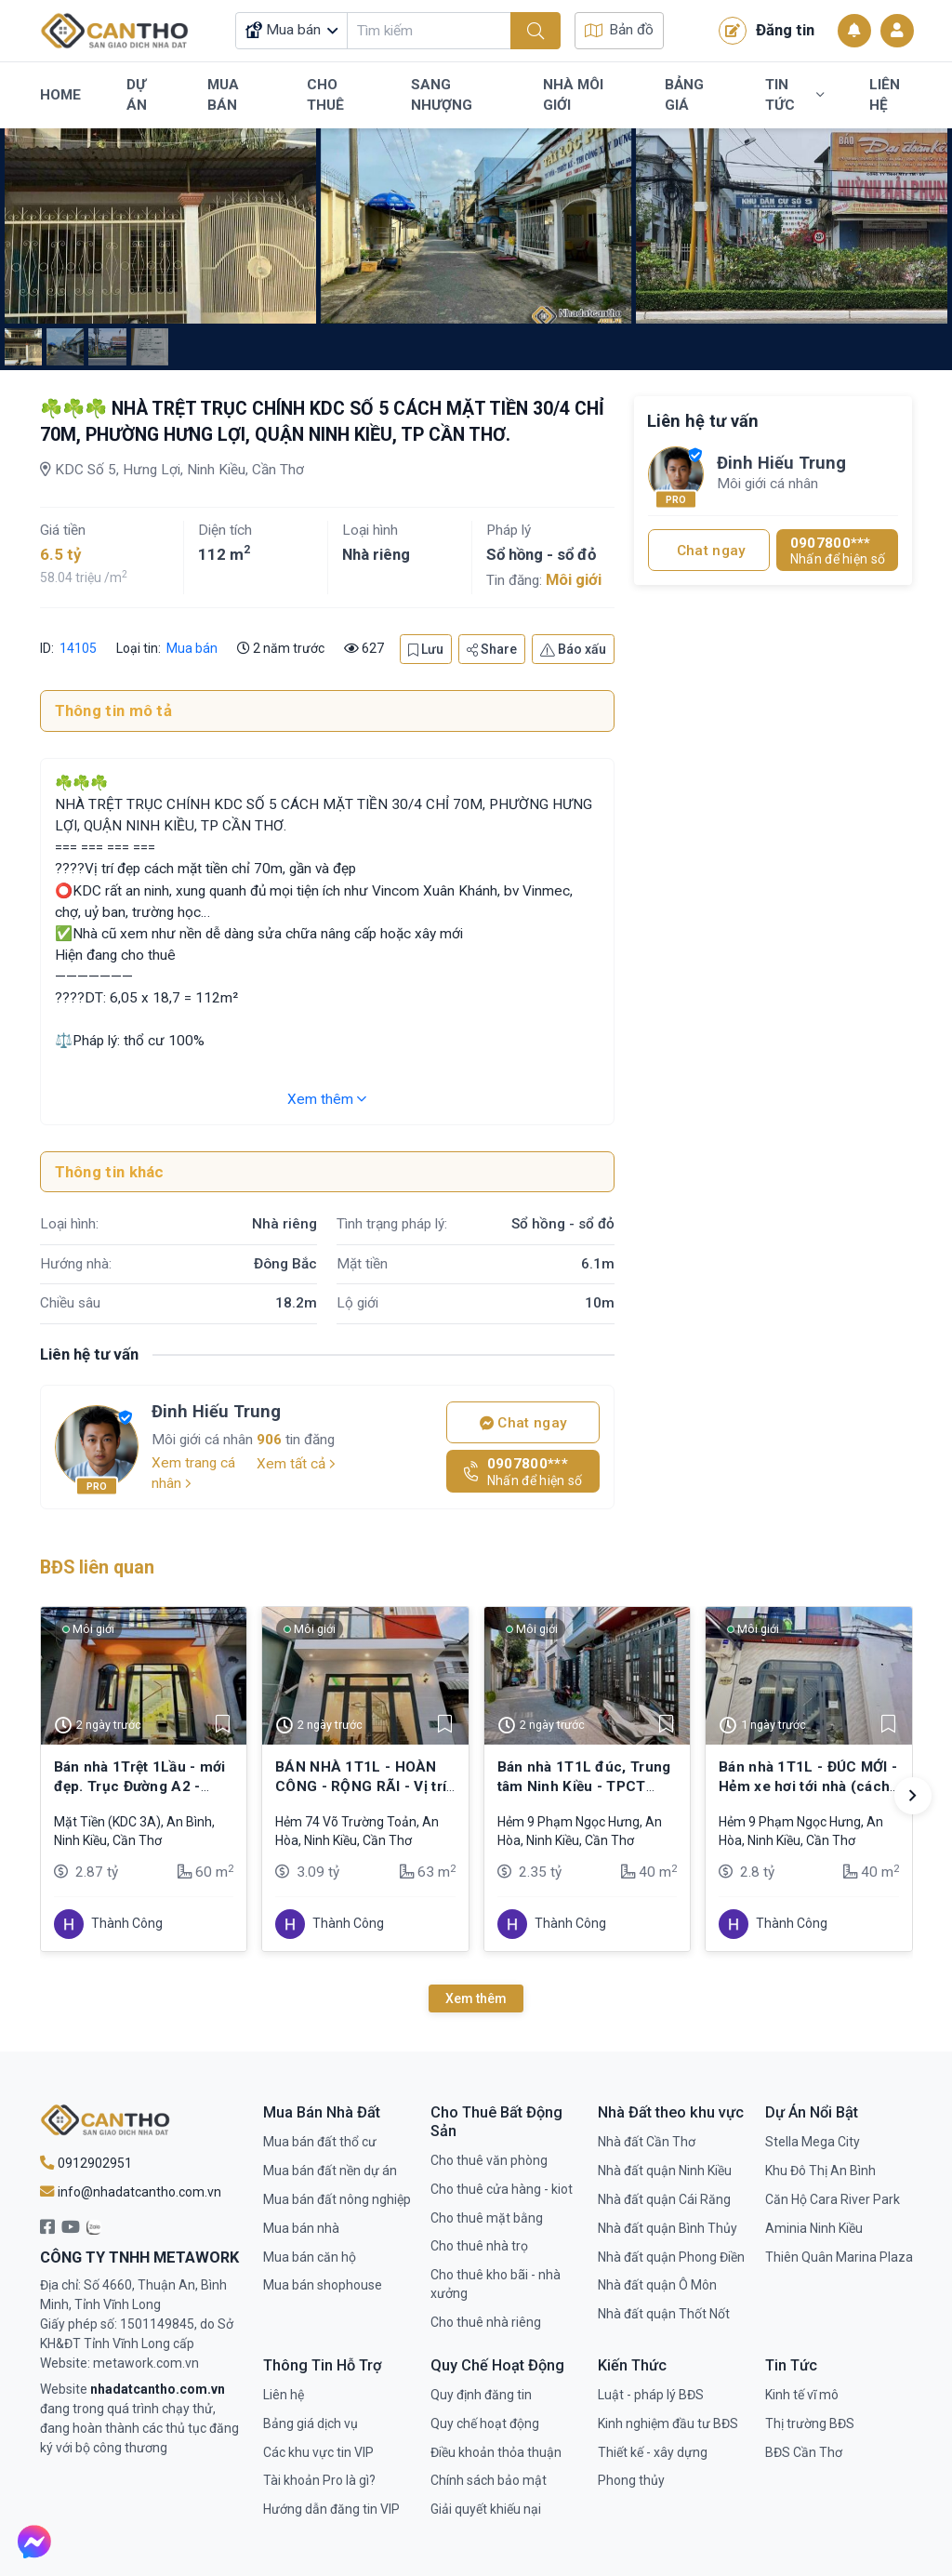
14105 (77, 648)
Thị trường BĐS (809, 2423)
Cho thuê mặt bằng (486, 2218)
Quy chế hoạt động (484, 2423)
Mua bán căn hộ (309, 2257)
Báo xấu (573, 649)
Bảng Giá (684, 94)
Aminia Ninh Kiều (814, 2228)
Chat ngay (523, 1422)
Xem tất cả (296, 1463)
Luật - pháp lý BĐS (651, 2394)
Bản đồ (619, 29)
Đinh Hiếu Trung (216, 1411)
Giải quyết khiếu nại (485, 2509)
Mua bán (192, 648)
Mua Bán (223, 94)
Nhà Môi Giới (573, 94)
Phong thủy (631, 2480)
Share (492, 649)
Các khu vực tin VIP (318, 2452)
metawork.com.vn (146, 2363)
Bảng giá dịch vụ (310, 2423)
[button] (913, 1795)
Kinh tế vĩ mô (802, 2394)
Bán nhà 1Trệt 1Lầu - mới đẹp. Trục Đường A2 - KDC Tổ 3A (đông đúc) (140, 1786)
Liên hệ (283, 2394)
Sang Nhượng (441, 94)
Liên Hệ (884, 94)
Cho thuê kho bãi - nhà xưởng (495, 2284)
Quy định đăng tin (481, 2394)
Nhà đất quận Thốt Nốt (664, 2313)
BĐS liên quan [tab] (97, 1567)
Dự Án (136, 94)
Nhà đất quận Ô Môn (657, 2284)
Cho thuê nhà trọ (479, 2245)
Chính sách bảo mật (488, 2480)
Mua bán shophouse (322, 2284)
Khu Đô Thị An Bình (820, 2170)
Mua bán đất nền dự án (330, 2170)
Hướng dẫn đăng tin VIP (331, 2509)
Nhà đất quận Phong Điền (671, 2257)
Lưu (425, 649)
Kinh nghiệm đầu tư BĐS (668, 2423)
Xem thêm (326, 1099)
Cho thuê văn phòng (489, 2160)
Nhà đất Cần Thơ (646, 2141)
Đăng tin (766, 31)
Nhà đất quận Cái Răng (664, 2199)
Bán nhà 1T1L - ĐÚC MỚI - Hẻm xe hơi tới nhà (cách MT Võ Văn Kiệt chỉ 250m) (808, 1786)
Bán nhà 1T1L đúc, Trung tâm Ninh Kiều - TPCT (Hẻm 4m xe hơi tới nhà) (584, 1786)
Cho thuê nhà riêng (485, 2322)
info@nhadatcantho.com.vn (130, 2191)
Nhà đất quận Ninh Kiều (665, 2170)
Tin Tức (794, 94)
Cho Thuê (325, 94)
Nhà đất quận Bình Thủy (667, 2228)
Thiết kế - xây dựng (652, 2452)
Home (60, 94)
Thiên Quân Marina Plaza (839, 2257)
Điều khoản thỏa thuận (496, 2452)
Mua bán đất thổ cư (320, 2141)
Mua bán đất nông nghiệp (337, 2199)
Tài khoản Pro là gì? (319, 2480)
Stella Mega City (812, 2141)
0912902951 (86, 2163)
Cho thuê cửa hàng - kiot (501, 2189)
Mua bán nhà (301, 2228)
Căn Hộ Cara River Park (832, 2199)
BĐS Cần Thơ (803, 2452)
